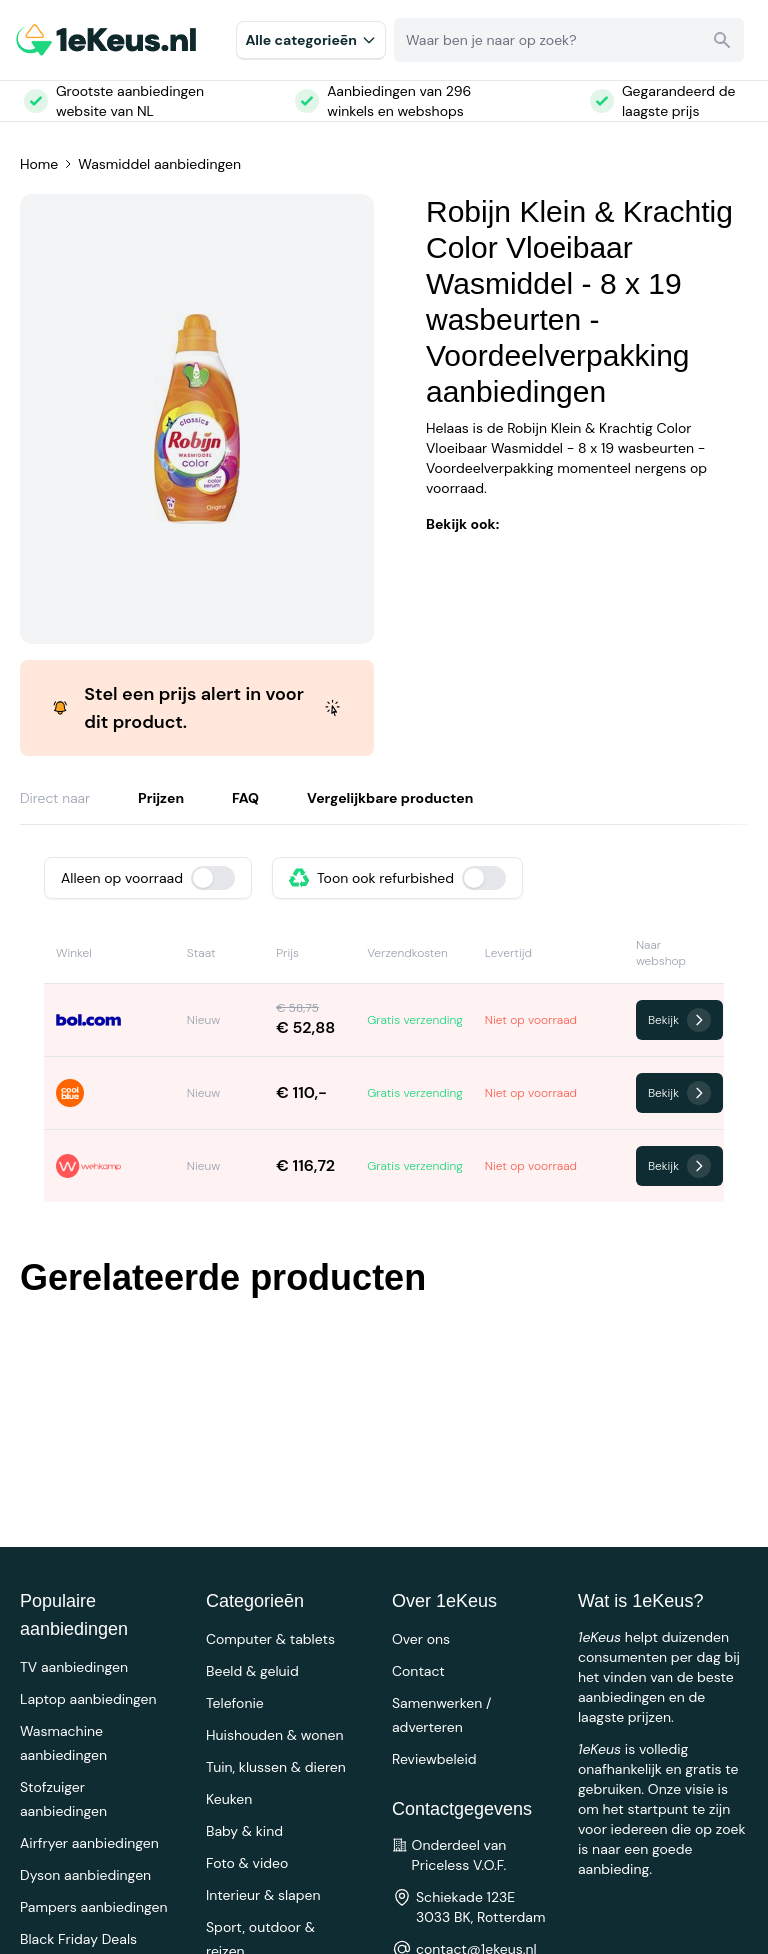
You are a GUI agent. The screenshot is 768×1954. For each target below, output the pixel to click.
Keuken (229, 1799)
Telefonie (235, 1703)
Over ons (421, 1639)
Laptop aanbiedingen (88, 1699)
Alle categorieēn (311, 40)
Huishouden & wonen (275, 1735)
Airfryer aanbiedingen (89, 1843)
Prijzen (161, 798)
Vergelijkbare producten (390, 798)
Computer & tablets (270, 1639)
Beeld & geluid (252, 1671)
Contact (418, 1671)
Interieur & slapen (263, 1895)
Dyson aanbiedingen (85, 1875)
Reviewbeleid (434, 1759)
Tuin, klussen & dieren (276, 1767)
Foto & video (247, 1863)
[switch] (213, 878)
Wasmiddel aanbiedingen (159, 164)
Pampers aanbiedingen (94, 1907)
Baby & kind (244, 1831)
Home (39, 164)
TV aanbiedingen (74, 1667)
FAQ (245, 798)
